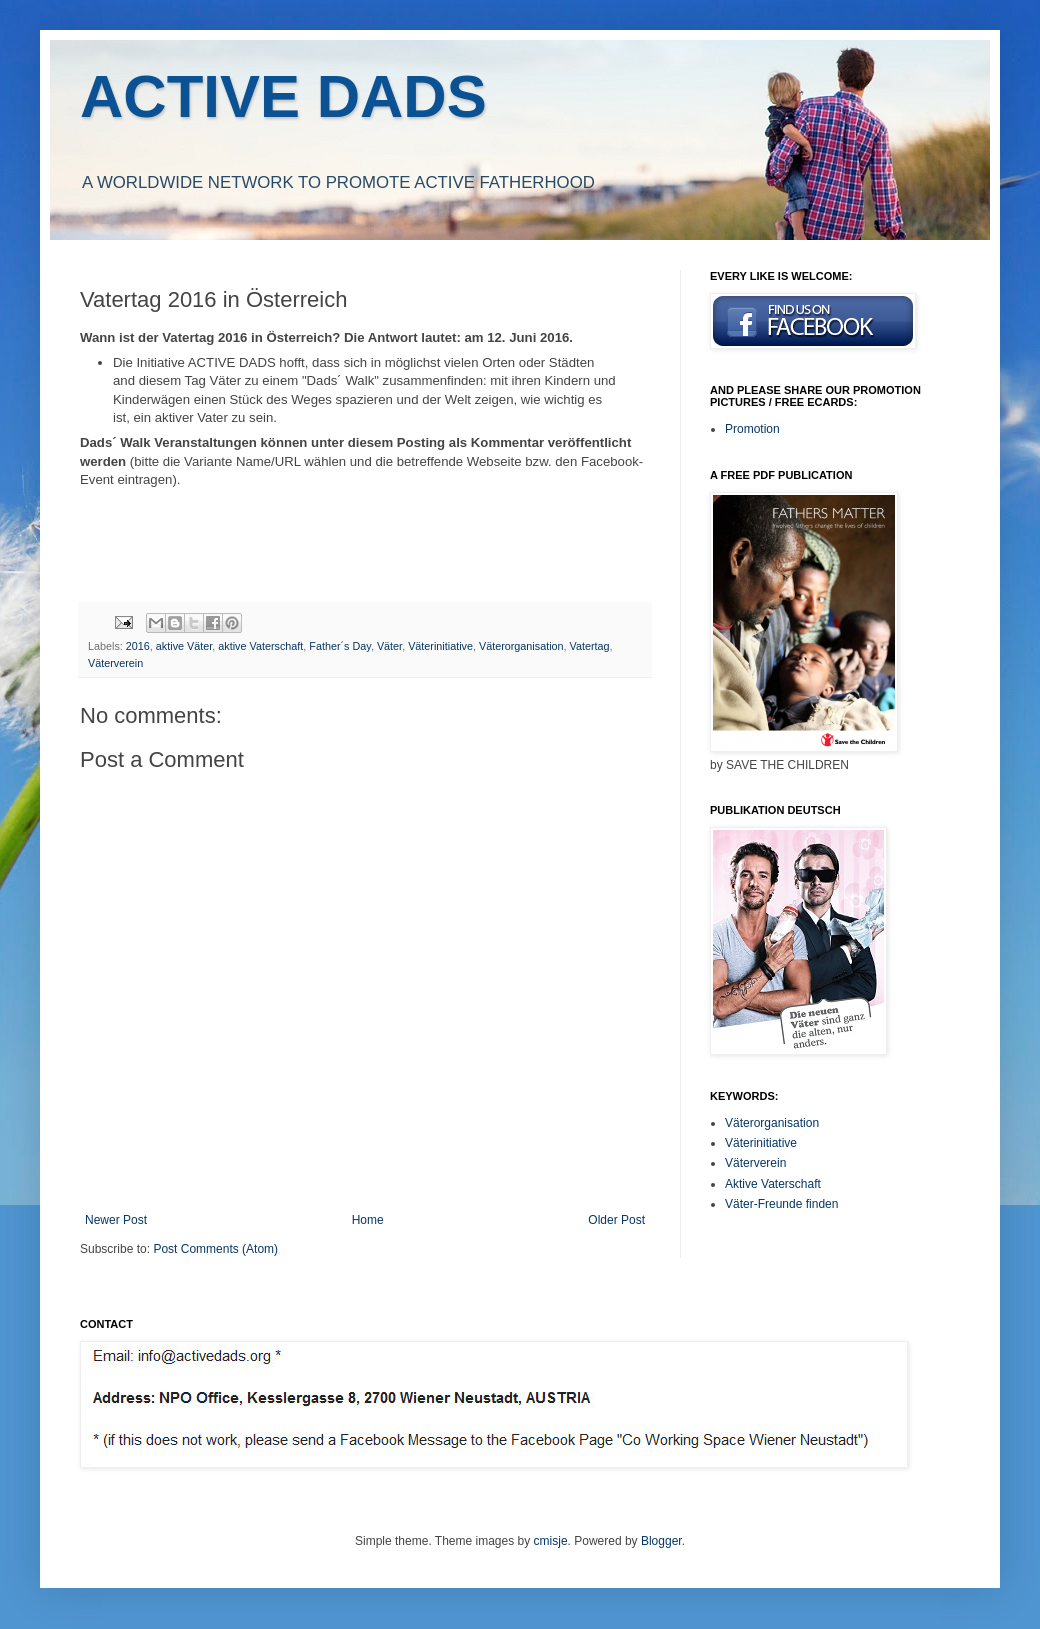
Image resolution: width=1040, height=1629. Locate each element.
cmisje (551, 1541)
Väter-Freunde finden (781, 1204)
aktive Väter (184, 646)
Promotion (752, 429)
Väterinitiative (440, 646)
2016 (138, 646)
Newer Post (116, 1220)
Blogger (661, 1541)
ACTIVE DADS (283, 96)
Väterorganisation (521, 646)
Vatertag (590, 646)
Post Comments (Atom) (215, 1249)
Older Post (616, 1220)
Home (368, 1220)
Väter (389, 646)
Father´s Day (340, 646)
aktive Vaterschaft (260, 646)
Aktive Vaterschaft (773, 1184)
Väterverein (115, 663)
